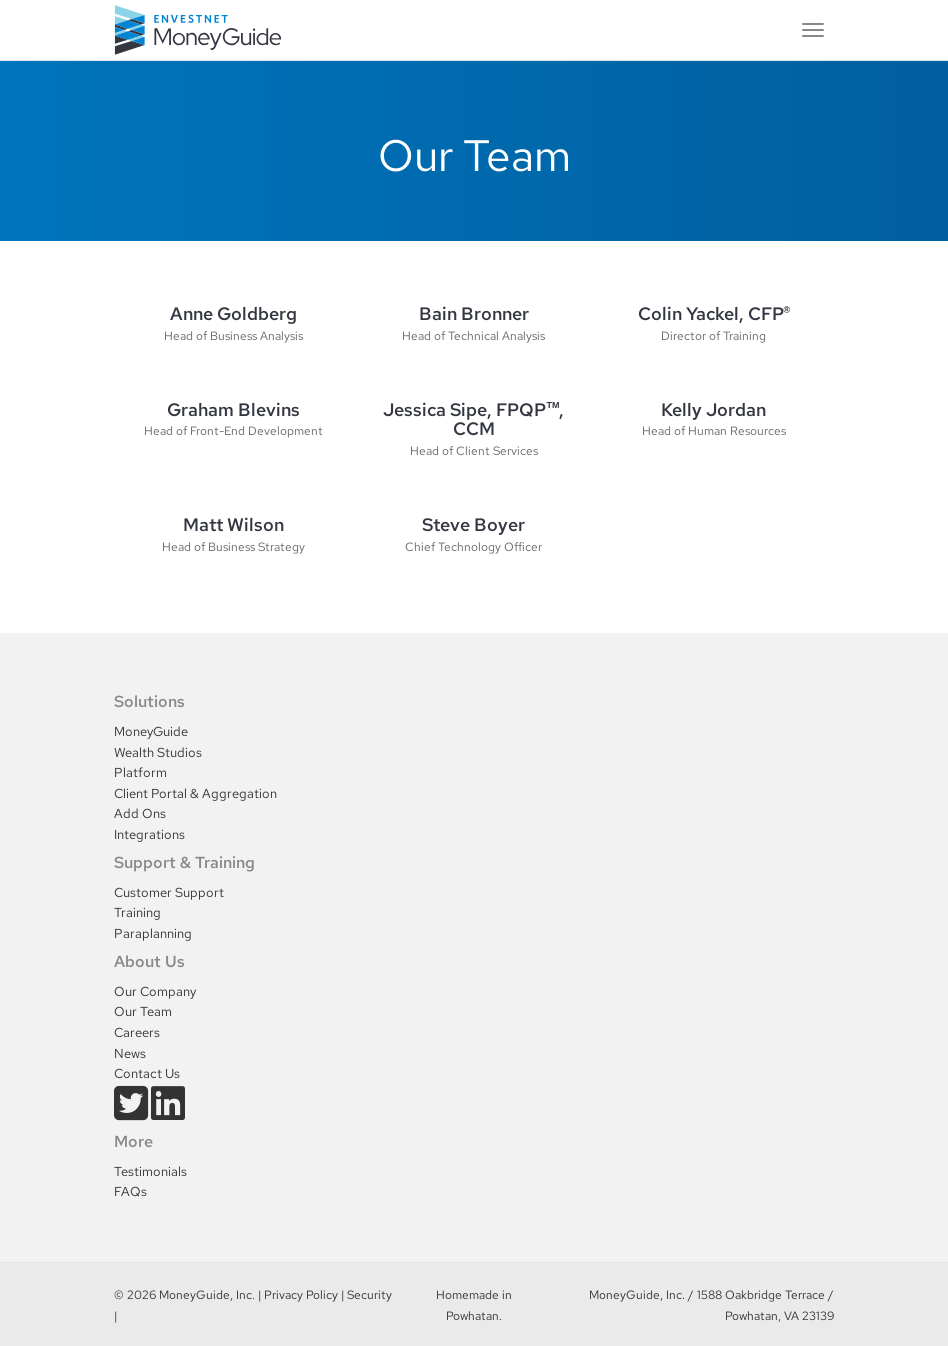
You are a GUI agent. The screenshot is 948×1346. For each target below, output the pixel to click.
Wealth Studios (158, 752)
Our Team (143, 1011)
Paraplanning (153, 933)
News (130, 1053)
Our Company (155, 991)
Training (137, 912)
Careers (137, 1032)
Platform (140, 772)
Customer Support (169, 892)
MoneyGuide (151, 731)
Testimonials (150, 1171)
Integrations (149, 834)
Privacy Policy (301, 1295)
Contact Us (147, 1073)
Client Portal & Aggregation (195, 793)
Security (369, 1295)
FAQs (130, 1191)
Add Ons (140, 813)
